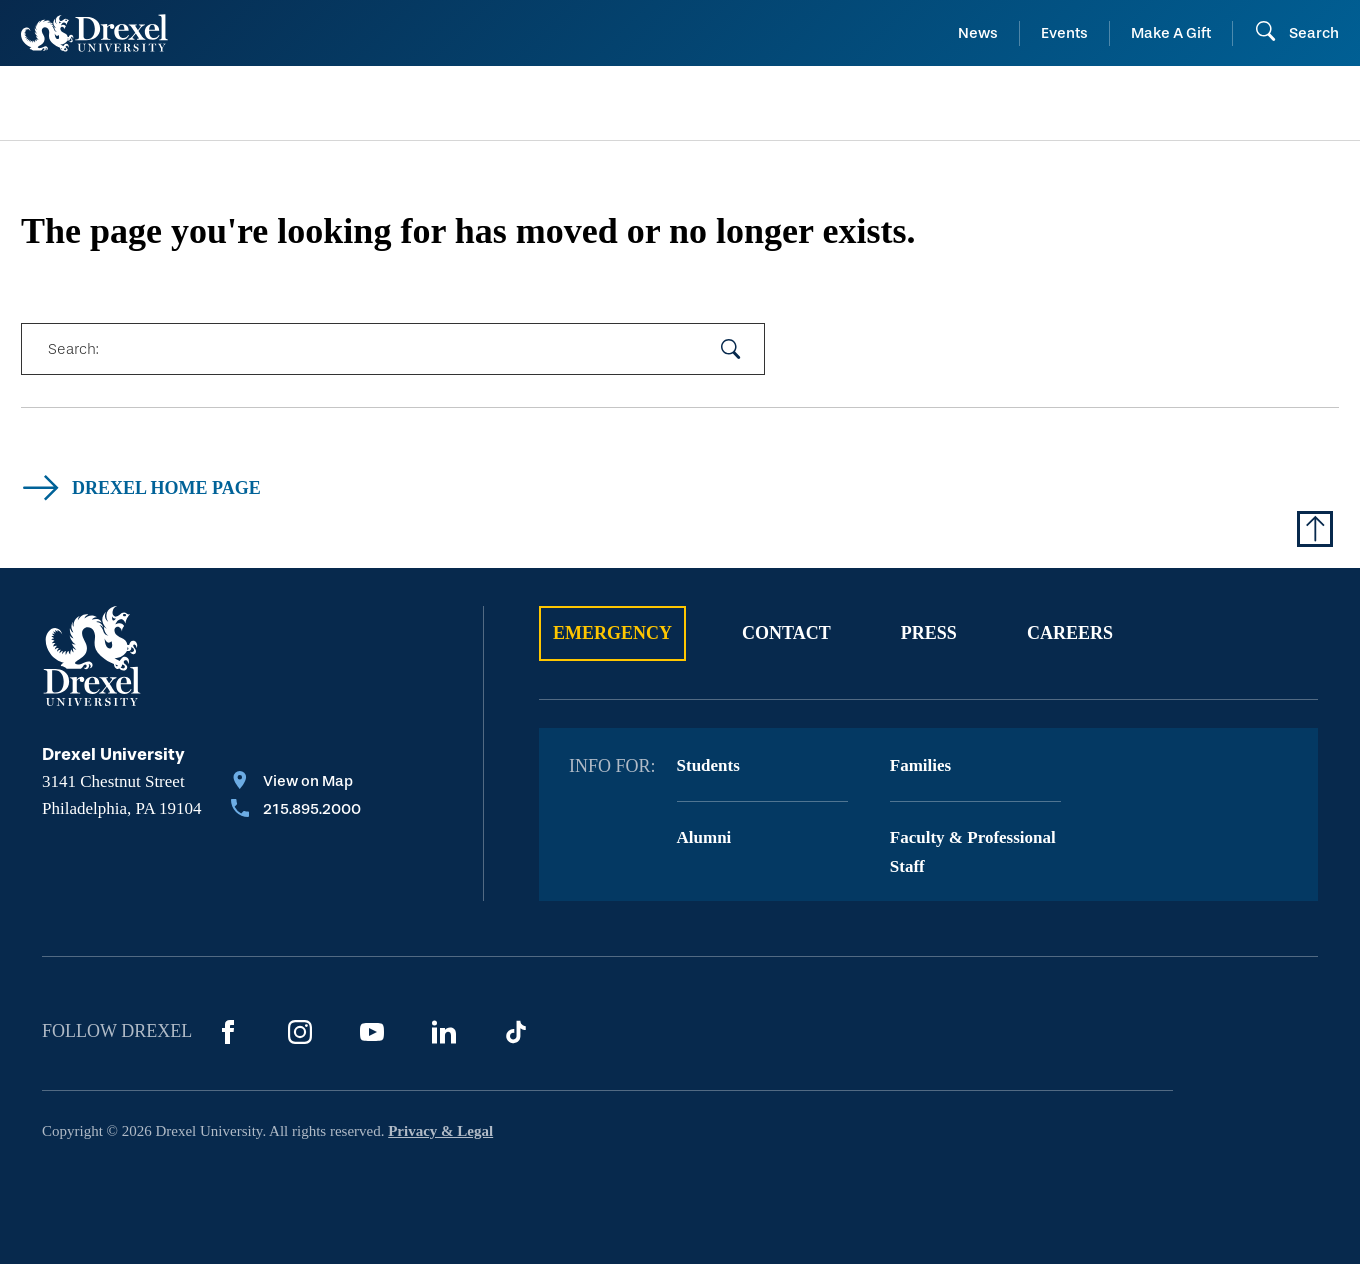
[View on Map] (296, 783)
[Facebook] (228, 1032)
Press (929, 633)
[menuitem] (170, 103)
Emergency (612, 633)
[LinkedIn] (444, 1032)
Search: (73, 349)
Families (920, 765)
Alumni (704, 837)
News (978, 33)
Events (1064, 33)
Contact (786, 633)
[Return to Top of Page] (1315, 529)
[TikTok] (516, 1032)
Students (708, 765)
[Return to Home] (94, 33)
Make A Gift (1171, 33)
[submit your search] (731, 349)
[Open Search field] (1296, 33)
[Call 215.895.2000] (296, 811)
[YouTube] (372, 1032)
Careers (1070, 633)
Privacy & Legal (440, 1131)
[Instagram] (300, 1032)
